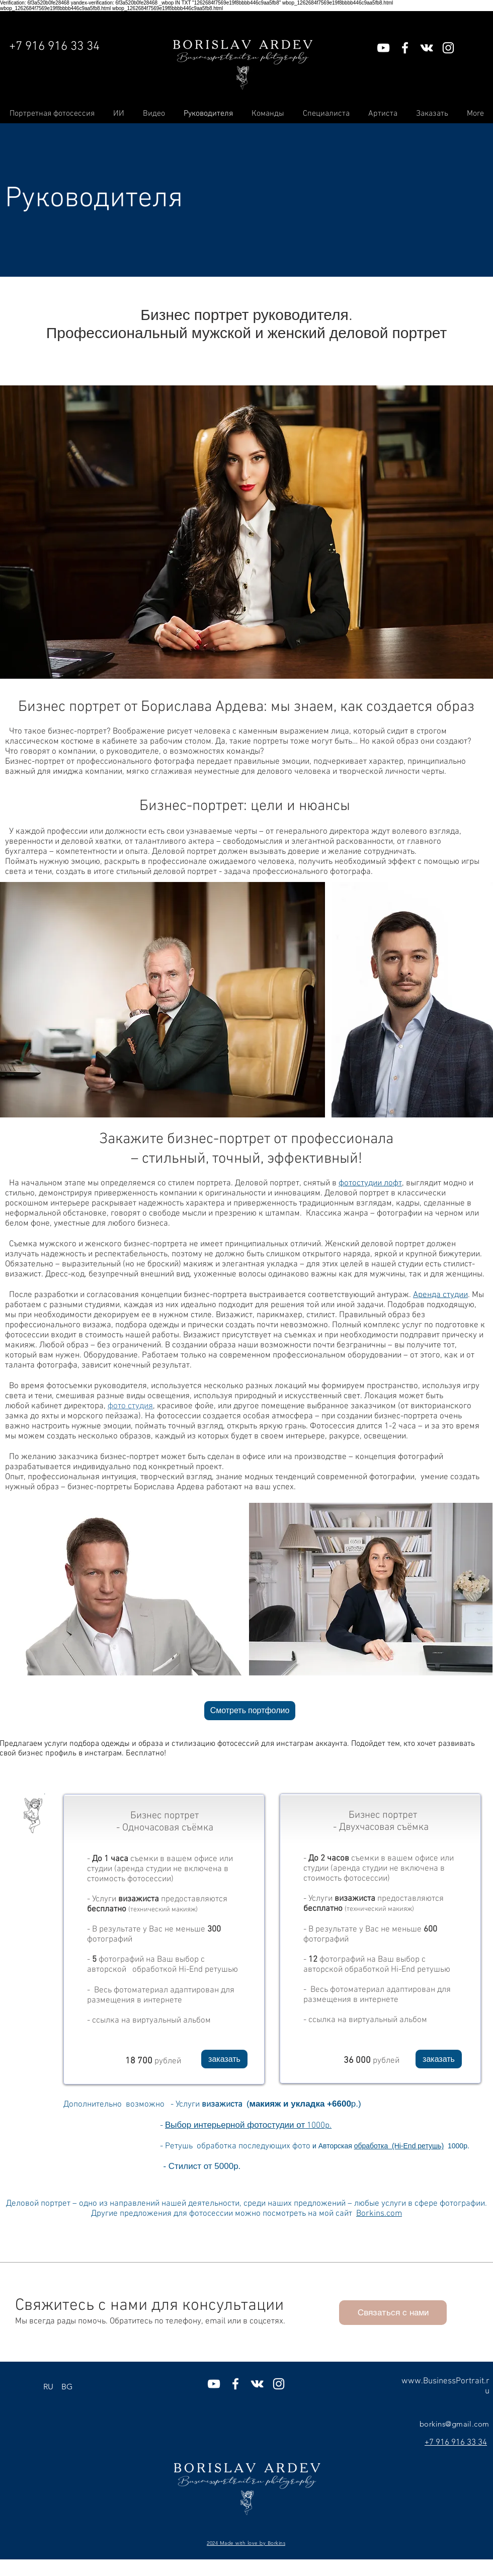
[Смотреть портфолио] (250, 1711)
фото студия (130, 1406)
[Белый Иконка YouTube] (383, 47)
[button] (224, 2059)
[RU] (48, 2387)
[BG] (66, 2387)
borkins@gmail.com (454, 2424)
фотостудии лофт (370, 1183)
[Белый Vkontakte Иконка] (426, 47)
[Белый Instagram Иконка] (448, 47)
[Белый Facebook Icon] (405, 47)
